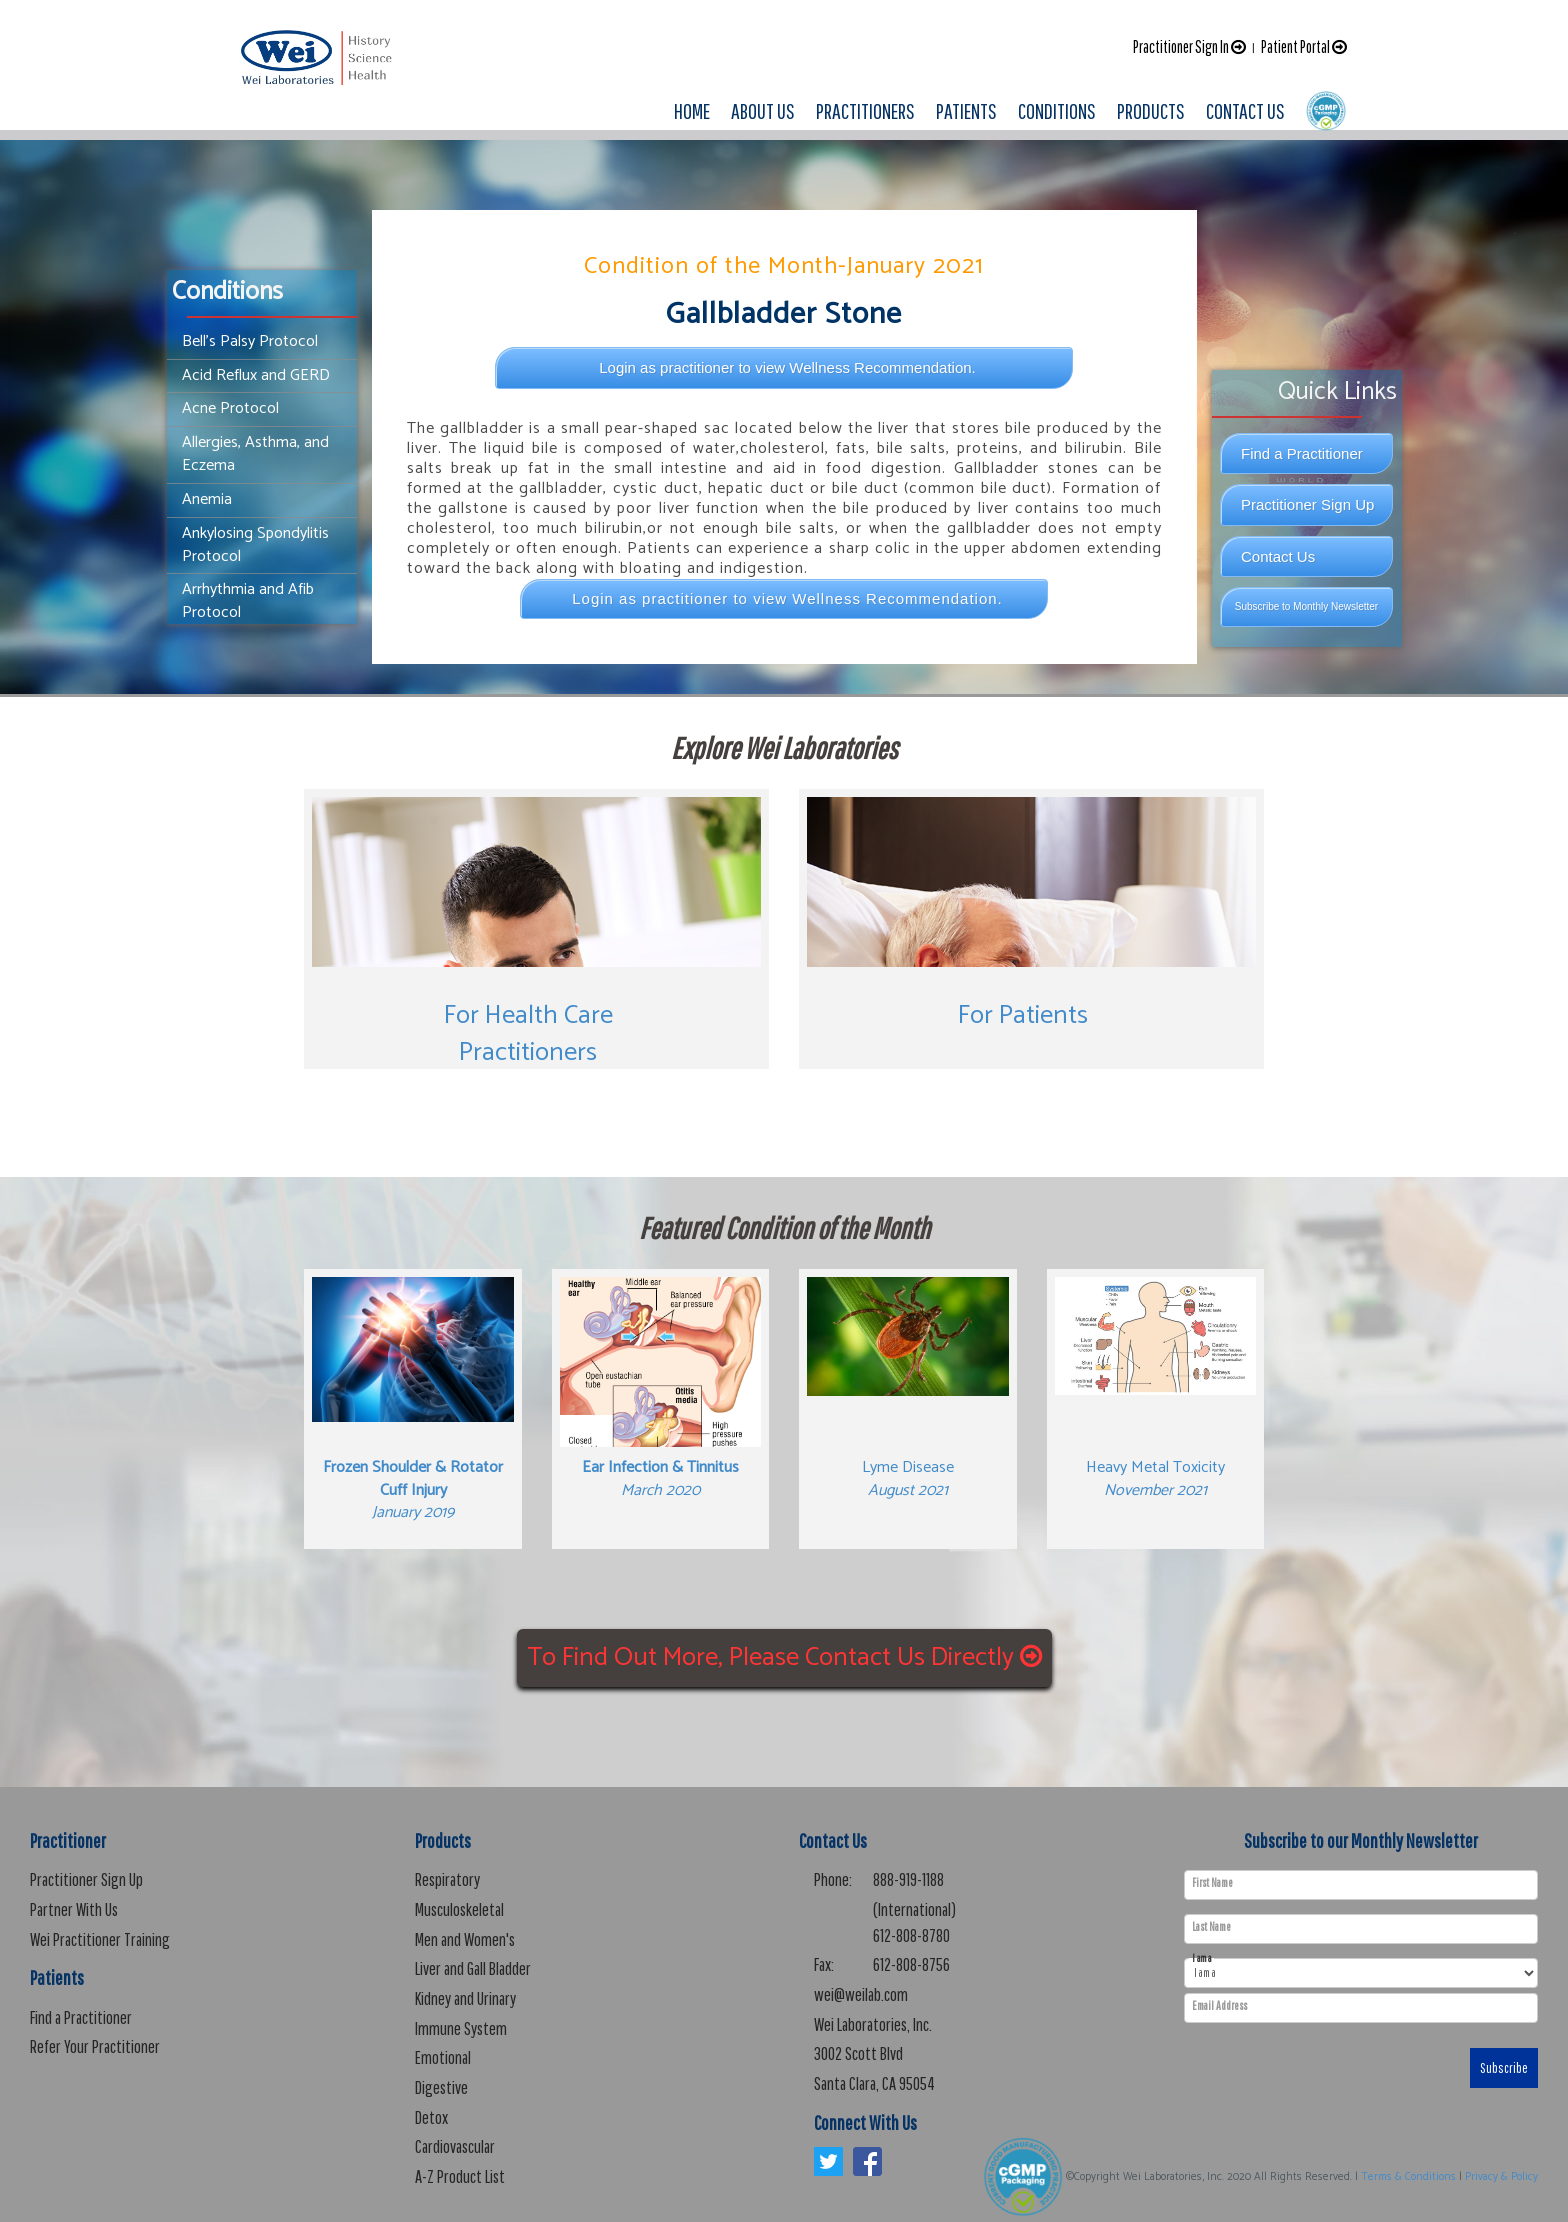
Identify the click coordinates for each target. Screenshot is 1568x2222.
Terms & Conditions (1408, 2177)
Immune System (461, 2028)
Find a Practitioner (1302, 453)
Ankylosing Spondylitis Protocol (255, 545)
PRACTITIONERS (865, 110)
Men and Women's (465, 1939)
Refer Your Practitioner (95, 2046)
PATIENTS (966, 110)
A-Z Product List (460, 2176)
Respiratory (447, 1879)
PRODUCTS (1151, 110)
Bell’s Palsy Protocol (250, 341)
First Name (1212, 1883)
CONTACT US (1245, 110)
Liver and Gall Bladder (473, 1968)
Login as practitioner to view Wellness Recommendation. (787, 367)
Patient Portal (1304, 46)
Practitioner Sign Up (1307, 504)
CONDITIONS (1057, 110)
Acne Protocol (230, 408)
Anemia (207, 499)
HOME (692, 110)
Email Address (1219, 2006)
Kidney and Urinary (465, 1998)
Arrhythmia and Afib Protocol (248, 601)
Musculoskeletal (459, 1909)
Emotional (443, 2057)
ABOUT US (763, 110)
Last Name (1211, 1927)
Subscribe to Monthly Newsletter (1306, 606)
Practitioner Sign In (1189, 46)
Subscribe (1504, 2068)
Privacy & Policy (1501, 2177)
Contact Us (1278, 556)
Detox (431, 2117)
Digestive (441, 2087)
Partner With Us (74, 1909)
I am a (1201, 1958)
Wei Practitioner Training (100, 1939)
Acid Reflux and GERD (256, 375)
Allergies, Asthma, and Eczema (255, 454)
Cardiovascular (455, 2146)
